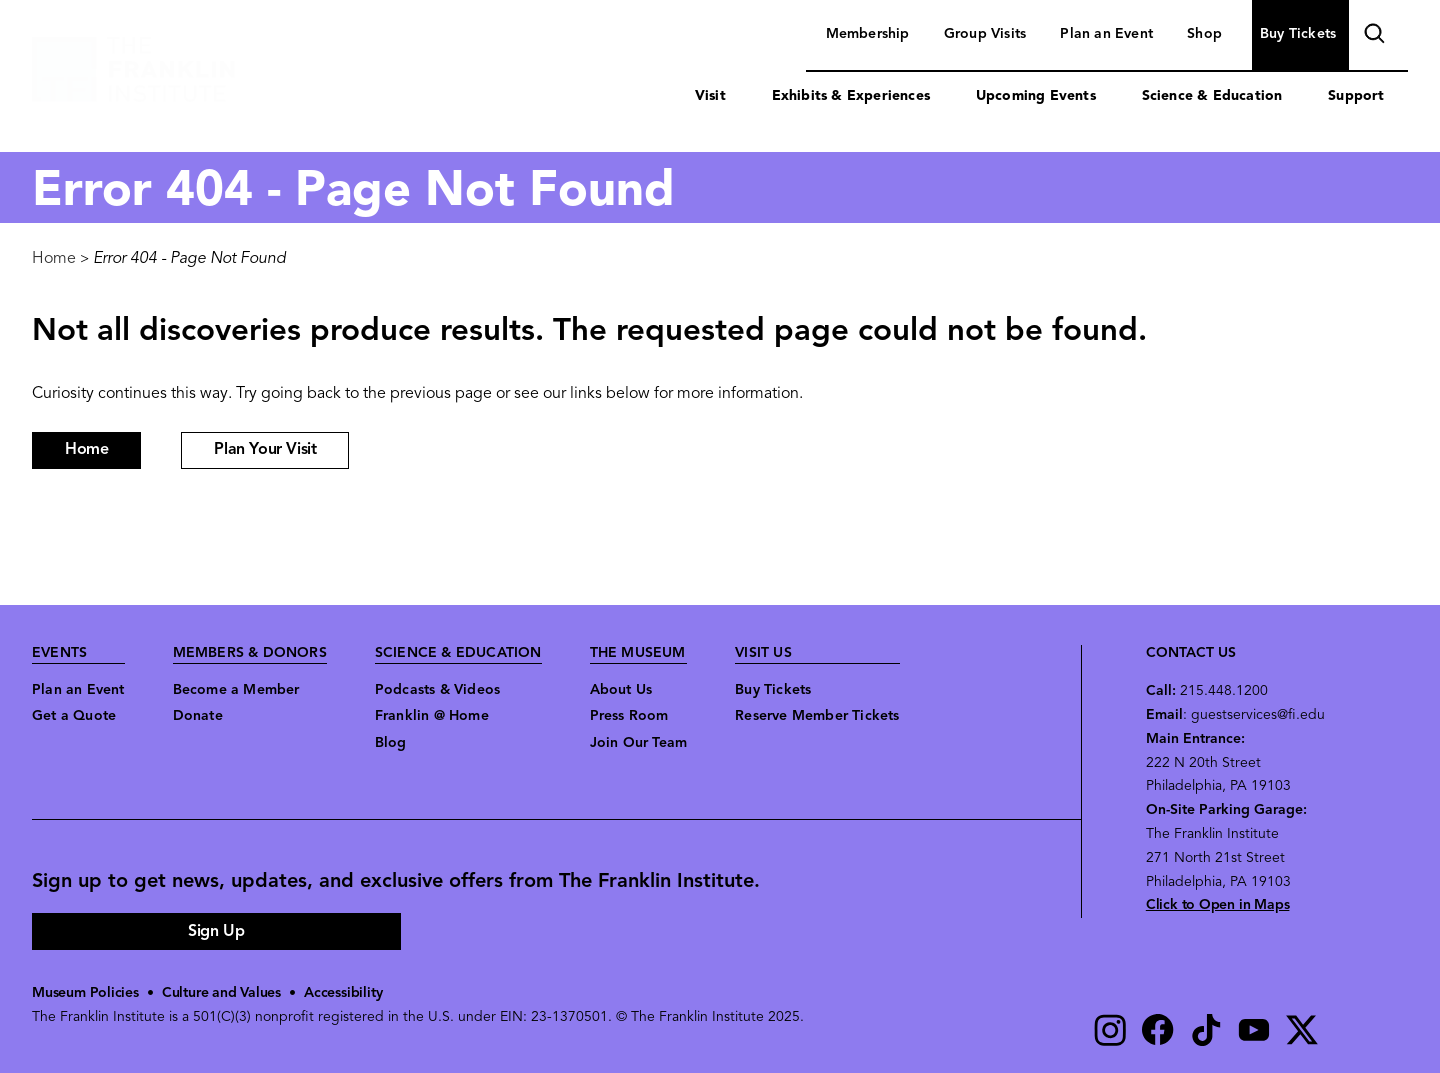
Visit (710, 96)
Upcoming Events (1036, 96)
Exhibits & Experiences (851, 96)
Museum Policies (85, 993)
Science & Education (1212, 96)
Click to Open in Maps (1218, 905)
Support (1356, 96)
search (1372, 36)
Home (54, 259)
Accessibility (343, 993)
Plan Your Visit (265, 450)
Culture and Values (221, 993)
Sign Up (216, 932)
